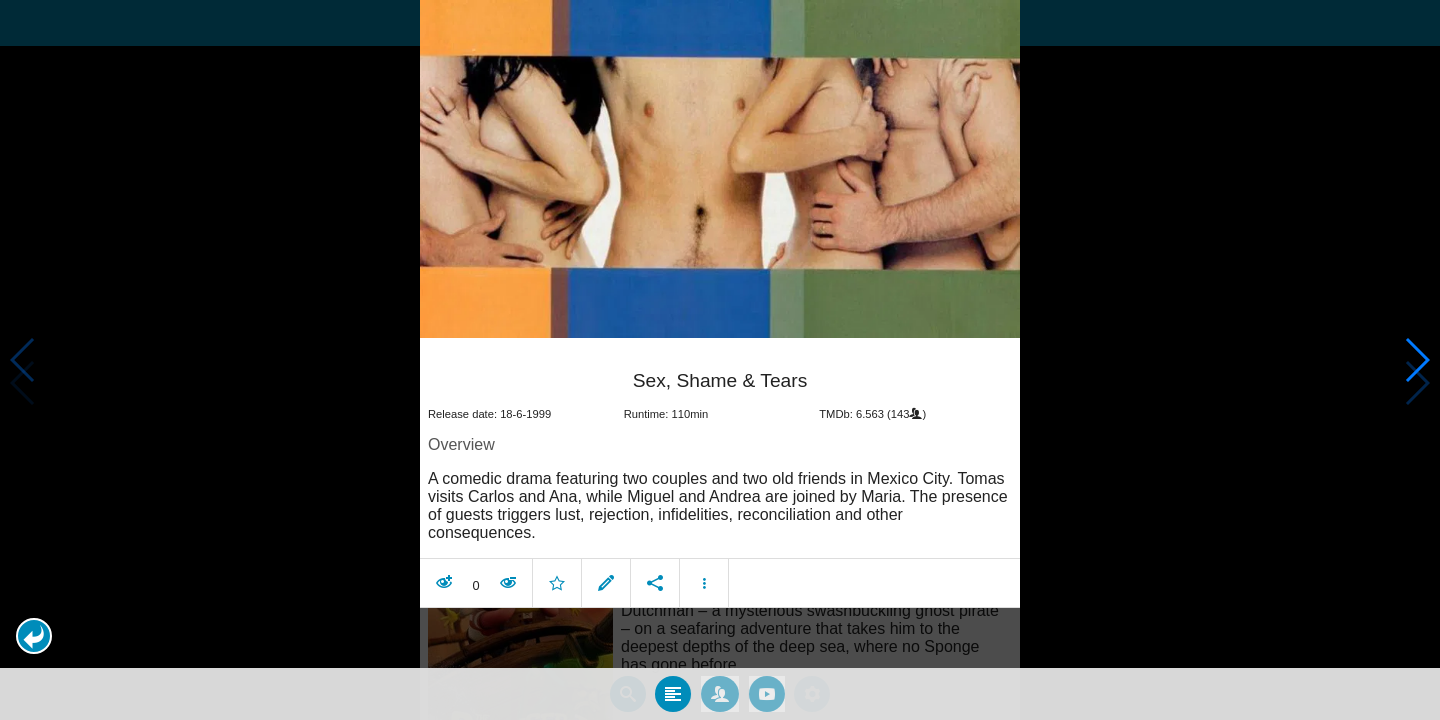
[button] (34, 636)
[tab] (673, 693)
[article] (720, 475)
